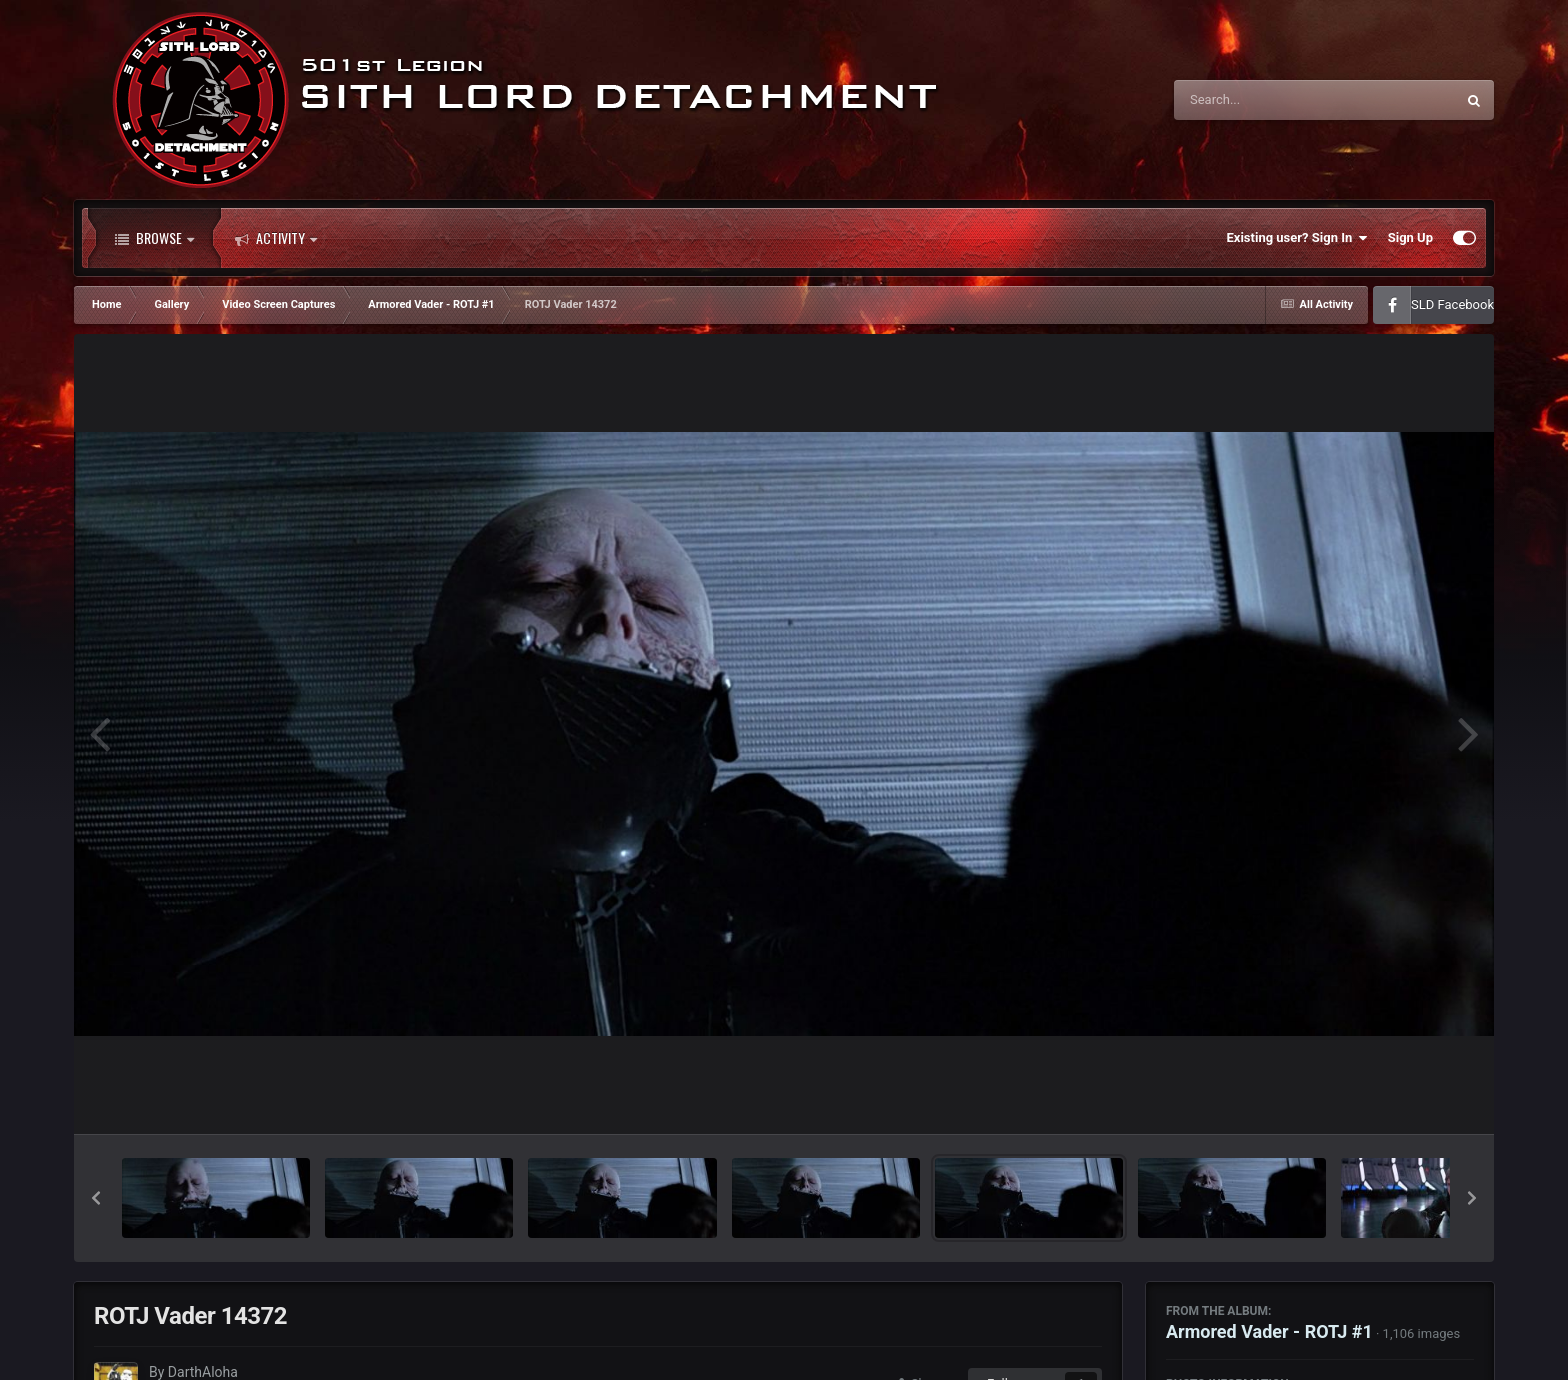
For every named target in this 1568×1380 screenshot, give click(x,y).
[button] (96, 1198)
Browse (154, 238)
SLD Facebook (1452, 304)
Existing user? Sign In (1297, 238)
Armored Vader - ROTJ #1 (1269, 1331)
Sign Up (1410, 237)
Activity (276, 238)
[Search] (1264, 100)
